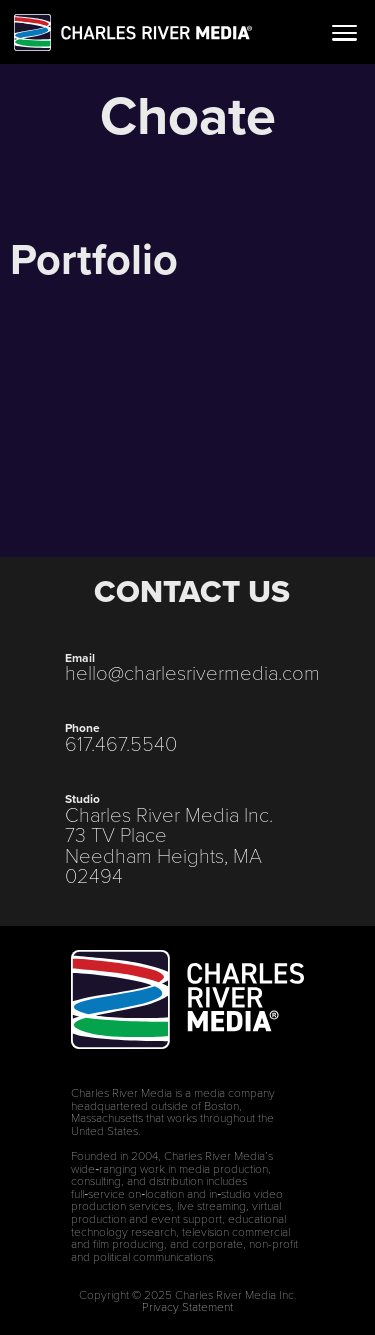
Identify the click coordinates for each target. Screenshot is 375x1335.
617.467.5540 (121, 744)
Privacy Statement (187, 1307)
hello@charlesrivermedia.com (192, 673)
